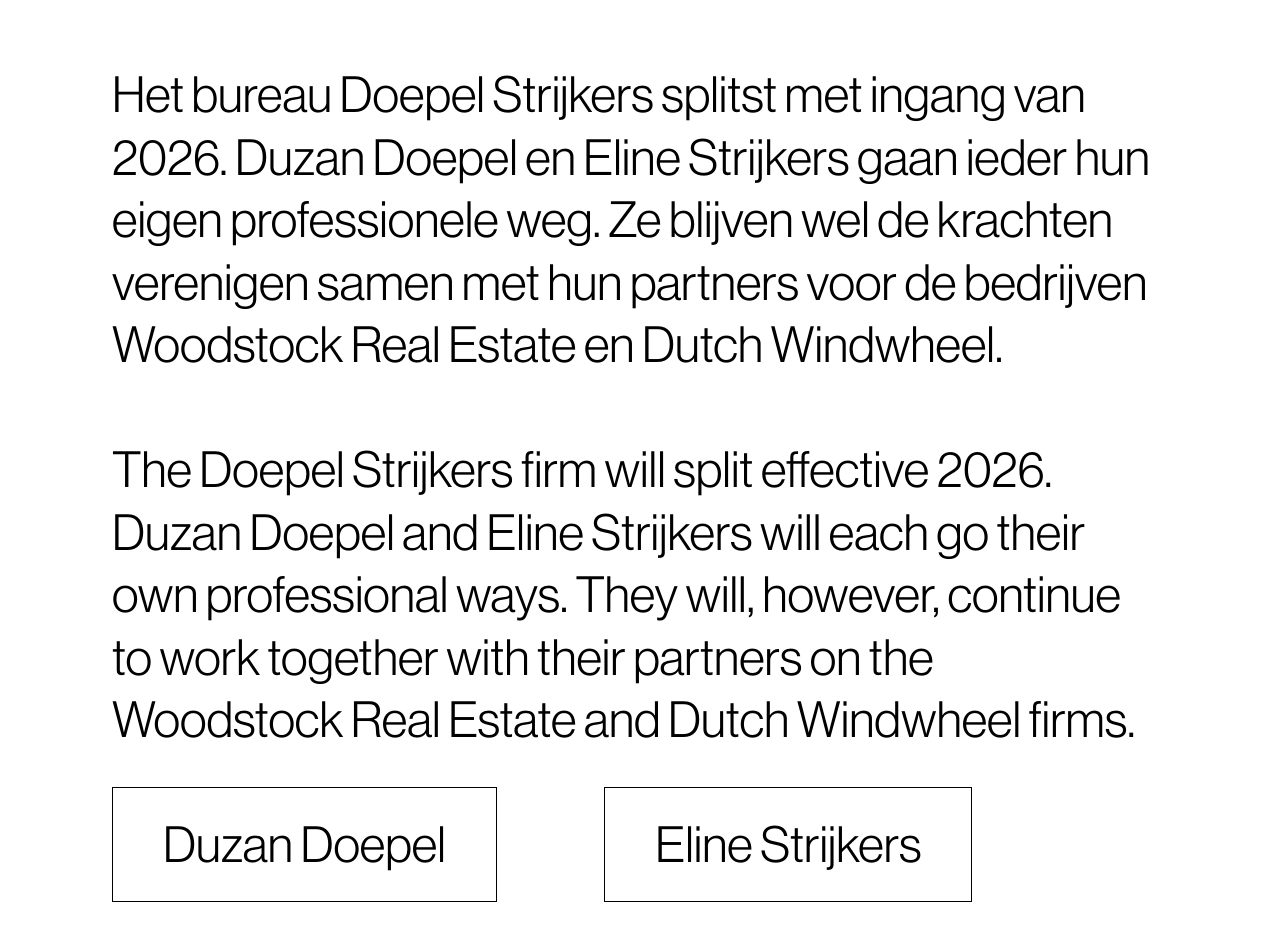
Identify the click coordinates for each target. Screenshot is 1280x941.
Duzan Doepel (304, 844)
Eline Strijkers (788, 844)
